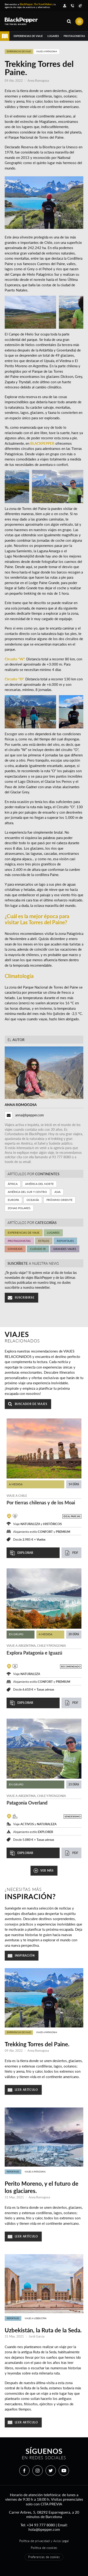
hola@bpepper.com (44, 2529)
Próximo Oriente (59, 1200)
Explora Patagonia (34, 1652)
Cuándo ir (38, 1249)
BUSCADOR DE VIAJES (27, 1404)
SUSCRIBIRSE (21, 1298)
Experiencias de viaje (23, 1232)
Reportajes (65, 1241)
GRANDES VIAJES (64, 1249)
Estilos (43, 1241)
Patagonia (57, 1645)
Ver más (44, 1870)
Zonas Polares (19, 1208)
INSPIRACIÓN (21, 1956)
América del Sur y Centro (27, 1192)
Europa (13, 1200)
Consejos (15, 1249)
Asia (57, 1192)
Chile (22, 1496)
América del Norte (39, 1184)
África (13, 1184)
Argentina (27, 1645)
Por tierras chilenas (41, 1502)
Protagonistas (19, 1241)
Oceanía (33, 1200)
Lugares (53, 1232)
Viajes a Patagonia (46, 51)
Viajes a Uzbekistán (35, 2318)
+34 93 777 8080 (41, 2525)
